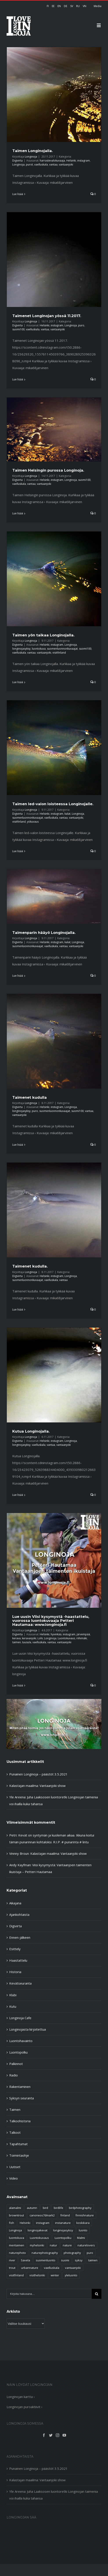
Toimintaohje (19, 2155)
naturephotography (45, 2253)
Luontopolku (18, 2052)
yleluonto (71, 2275)
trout (12, 2268)
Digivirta (17, 160)
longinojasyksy (21, 649)
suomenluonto (45, 2260)
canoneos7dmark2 (42, 2215)
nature (67, 2245)
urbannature (29, 2268)
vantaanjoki (66, 164)
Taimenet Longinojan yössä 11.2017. (46, 316)
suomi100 (18, 329)
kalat (67, 814)
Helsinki (71, 160)
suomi (65, 2260)
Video (13, 2178)
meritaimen (16, 2245)
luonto (83, 2230)
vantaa (53, 164)
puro (81, 325)
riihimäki (81, 1638)
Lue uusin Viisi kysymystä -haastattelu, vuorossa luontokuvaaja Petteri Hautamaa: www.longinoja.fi (50, 1620)
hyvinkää (56, 1634)
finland (65, 2215)
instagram (83, 160)
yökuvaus (33, 821)
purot (29, 164)
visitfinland (59, 652)
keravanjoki (29, 1638)
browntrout (16, 2215)
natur (53, 2245)
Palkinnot (16, 2063)
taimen (16, 1642)
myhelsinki (37, 2245)
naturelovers (86, 2245)
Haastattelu (18, 1960)
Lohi (40, 1638)
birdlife (58, 2208)
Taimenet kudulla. (30, 1266)
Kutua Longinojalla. (31, 1431)
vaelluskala (41, 164)
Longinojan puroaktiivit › (24, 2407)
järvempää (83, 1634)
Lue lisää (17, 194)
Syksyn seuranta (21, 2098)
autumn (32, 2208)
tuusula (26, 1642)
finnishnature (85, 2215)
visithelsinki (37, 2275)
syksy (79, 2260)
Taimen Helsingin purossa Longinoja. (48, 470)
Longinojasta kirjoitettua (27, 2029)
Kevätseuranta (20, 1983)
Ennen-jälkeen (19, 1937)
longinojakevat (37, 2230)
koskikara (83, 2223)
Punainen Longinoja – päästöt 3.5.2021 (38, 1774)
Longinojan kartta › (21, 2396)
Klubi (12, 1995)
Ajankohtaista (19, 1914)
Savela (25, 2260)
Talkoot (15, 2132)
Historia (15, 1972)
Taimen (14, 2109)
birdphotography (80, 2208)
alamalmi (15, 2208)
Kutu (12, 2006)
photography (72, 2253)
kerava (16, 1638)
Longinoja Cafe (20, 2018)
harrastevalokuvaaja (52, 160)
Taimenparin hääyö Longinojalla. (44, 932)
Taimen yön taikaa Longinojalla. (43, 635)
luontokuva (39, 649)
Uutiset (14, 2167)
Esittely (15, 1949)
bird (45, 2208)
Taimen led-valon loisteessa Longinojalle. (52, 804)
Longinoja (31, 156)
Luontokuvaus (66, 1638)
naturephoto (17, 2253)
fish (11, 2223)
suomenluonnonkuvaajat (62, 649)
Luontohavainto (20, 2041)
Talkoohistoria (20, 2121)
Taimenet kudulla (29, 1097)
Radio (13, 2075)
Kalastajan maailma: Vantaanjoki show (37, 1785)
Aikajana (15, 1903)
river (12, 2260)
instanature (63, 2223)
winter (55, 2275)
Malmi (81, 2238)
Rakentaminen (20, 2086)
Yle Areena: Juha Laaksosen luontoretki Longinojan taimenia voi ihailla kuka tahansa (53, 2494)
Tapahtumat (18, 2144)
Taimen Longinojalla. (32, 151)
